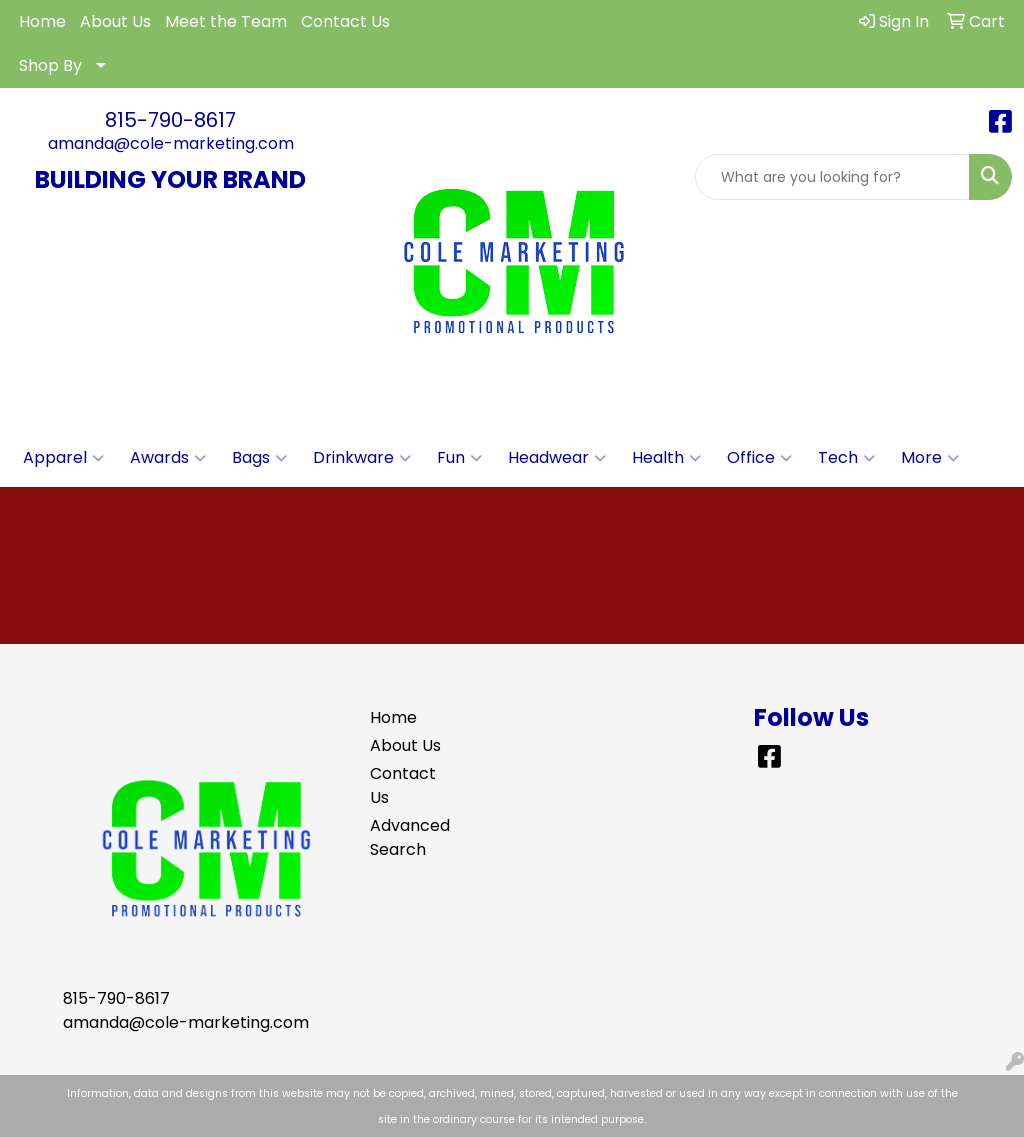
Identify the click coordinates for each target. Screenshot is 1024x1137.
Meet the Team (226, 21)
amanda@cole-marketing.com (171, 143)
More (930, 458)
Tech (846, 458)
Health (666, 458)
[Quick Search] (832, 177)
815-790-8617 (170, 120)
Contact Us (345, 21)
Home (42, 21)
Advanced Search (406, 837)
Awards (168, 458)
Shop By (50, 65)
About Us (115, 21)
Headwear (557, 458)
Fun (459, 458)
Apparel (63, 458)
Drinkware (362, 458)
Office (759, 458)
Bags (259, 458)
